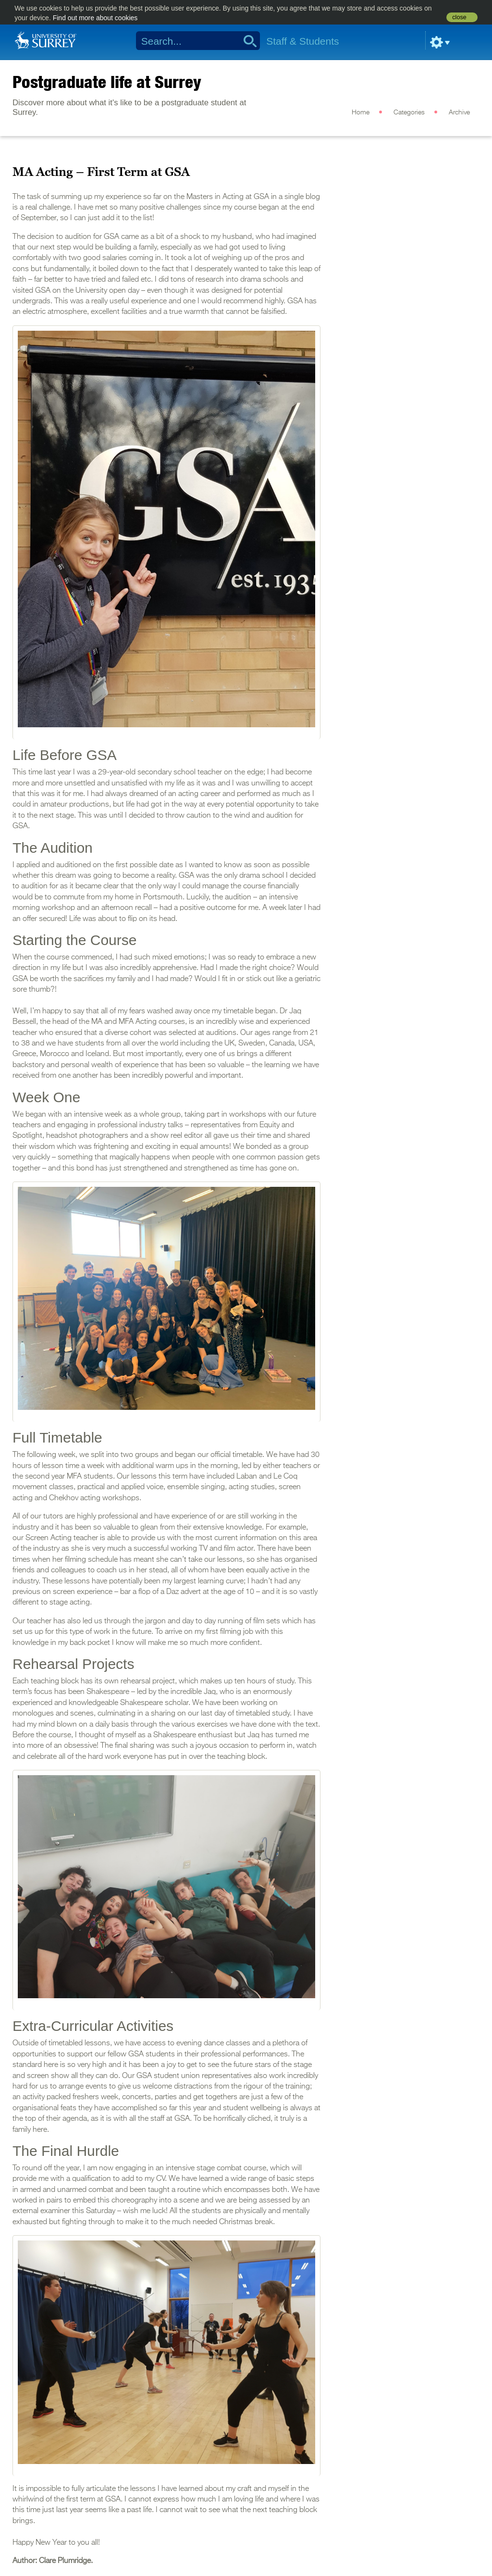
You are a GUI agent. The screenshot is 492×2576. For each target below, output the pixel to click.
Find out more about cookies (95, 18)
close (459, 17)
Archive (459, 112)
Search (247, 40)
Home (360, 112)
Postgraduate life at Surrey (106, 82)
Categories (409, 112)
